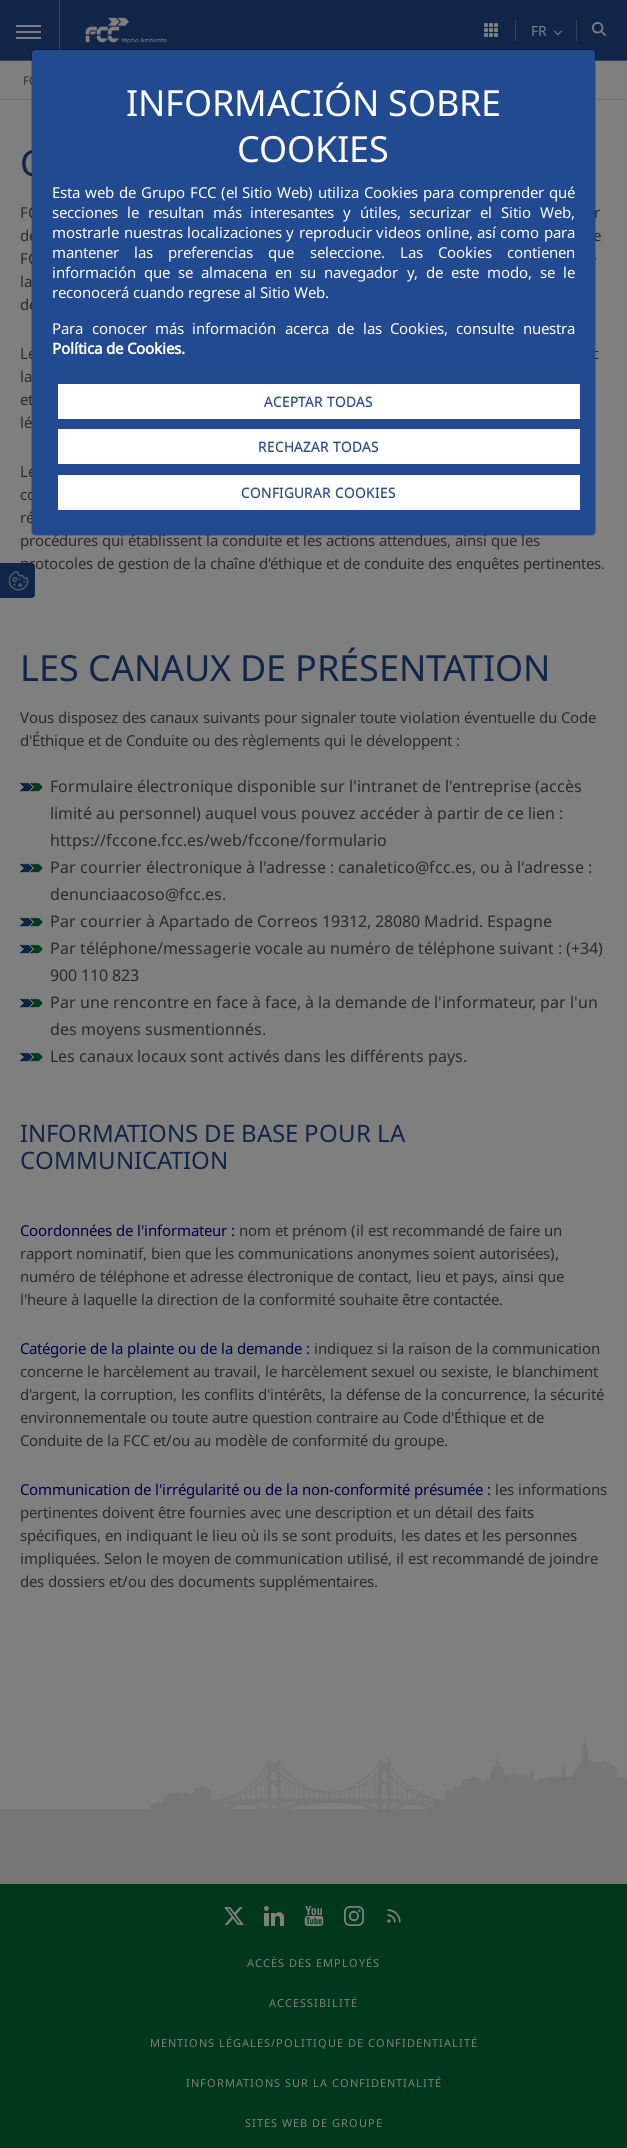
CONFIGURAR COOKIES (318, 492)
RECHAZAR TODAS (318, 446)
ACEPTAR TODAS (318, 401)
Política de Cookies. (118, 348)
